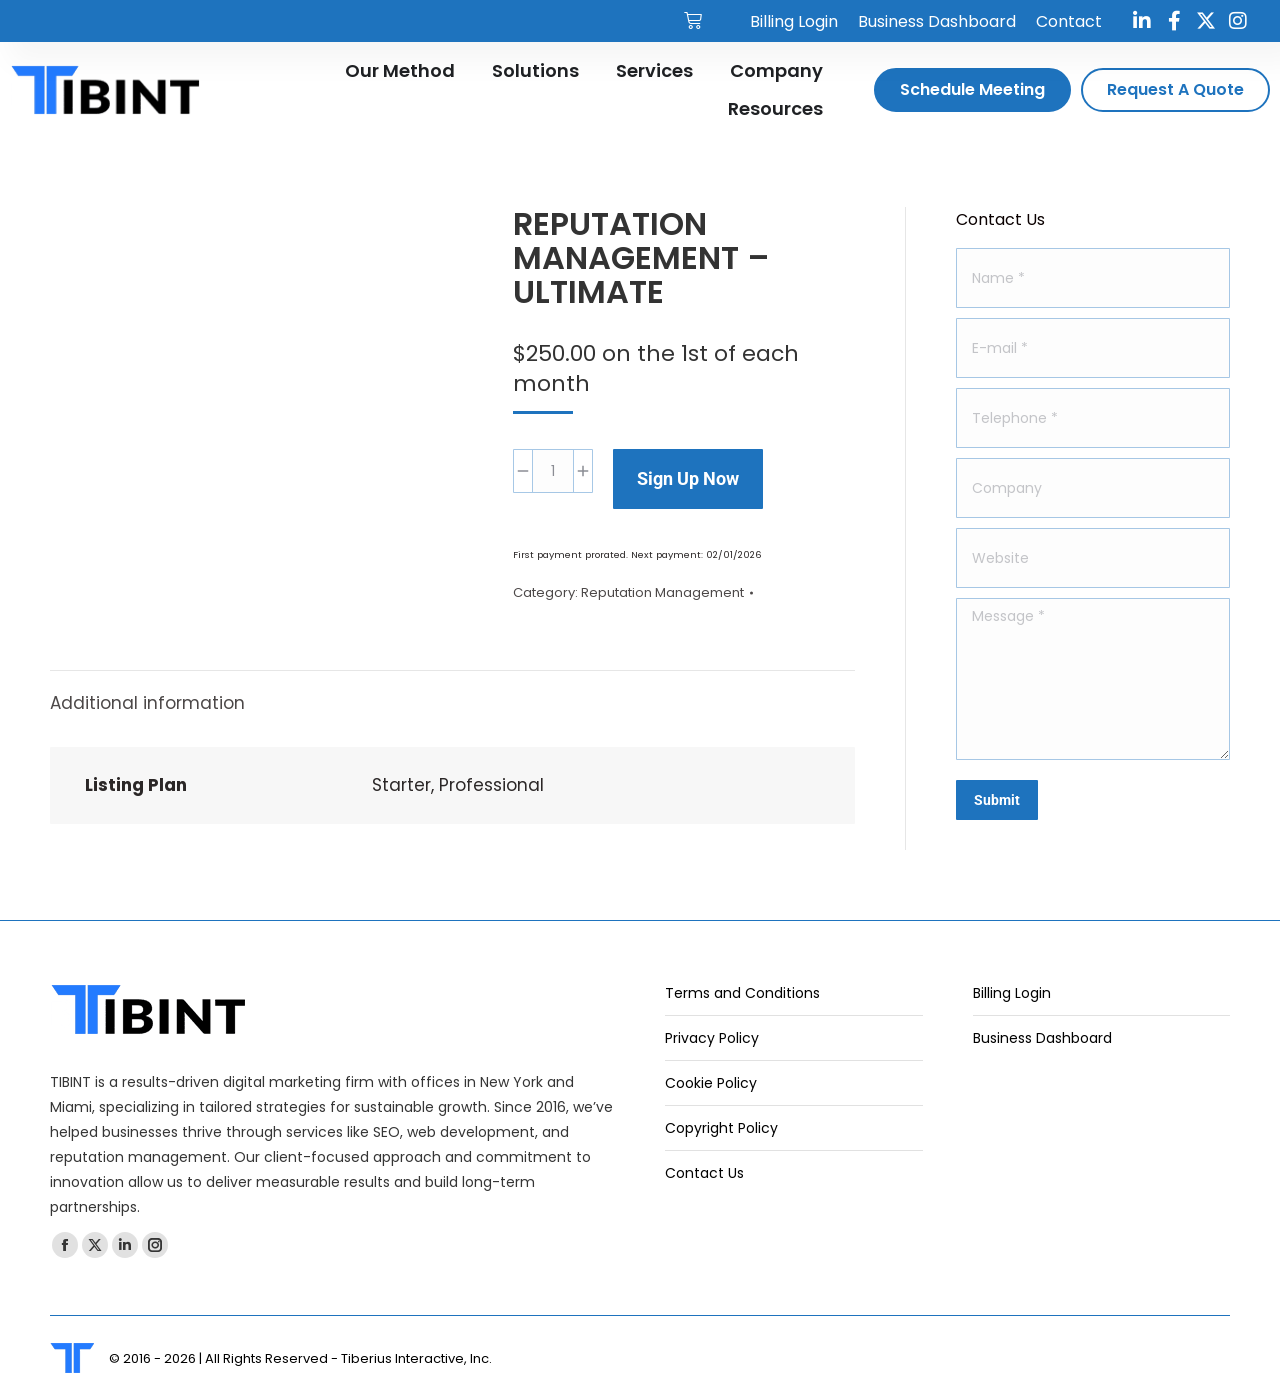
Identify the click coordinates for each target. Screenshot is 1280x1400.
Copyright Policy (721, 1128)
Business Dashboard (1042, 1038)
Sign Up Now (688, 478)
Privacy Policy (712, 1038)
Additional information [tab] (147, 703)
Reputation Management (662, 592)
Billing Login (1012, 993)
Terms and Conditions (742, 993)
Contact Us (704, 1173)
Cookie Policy (711, 1083)
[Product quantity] (553, 471)
